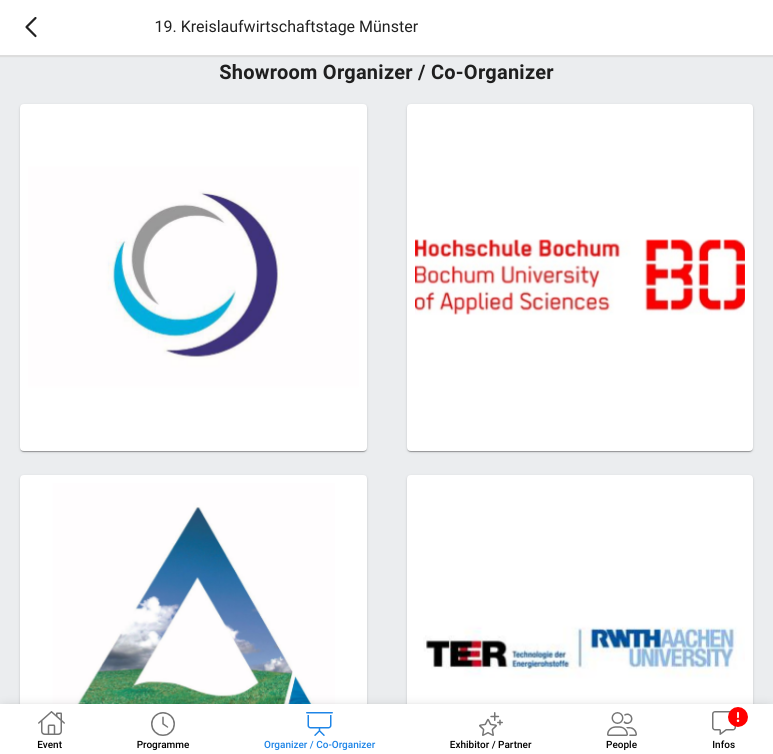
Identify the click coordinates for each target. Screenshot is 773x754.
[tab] (49, 729)
